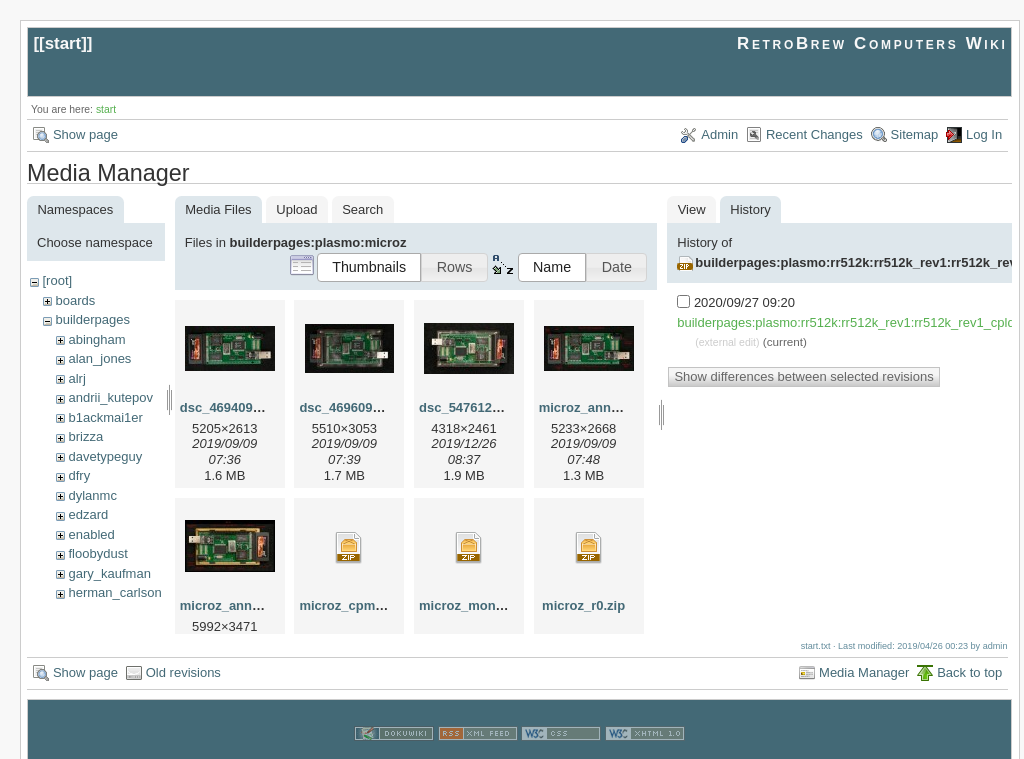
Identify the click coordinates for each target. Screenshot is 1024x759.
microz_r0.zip (583, 605)
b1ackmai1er (105, 417)
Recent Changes (814, 134)
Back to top (969, 650)
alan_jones (99, 358)
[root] (57, 280)
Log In (984, 134)
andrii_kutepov (110, 397)
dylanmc (92, 495)
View (692, 209)
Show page (85, 134)
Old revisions (183, 650)
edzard (88, 514)
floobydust (97, 553)
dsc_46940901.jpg (235, 407)
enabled (91, 534)
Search (362, 209)
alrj (76, 378)
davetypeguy (105, 456)
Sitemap (915, 134)
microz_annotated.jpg (606, 407)
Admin (719, 134)
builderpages (92, 319)
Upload (296, 209)
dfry (79, 475)
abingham (96, 339)
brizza (85, 436)
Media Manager (864, 650)
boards (75, 300)
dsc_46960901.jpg (354, 407)
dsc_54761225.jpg (474, 407)
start (63, 43)
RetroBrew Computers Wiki (872, 43)
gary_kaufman (109, 573)
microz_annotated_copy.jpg (265, 605)
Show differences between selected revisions (803, 376)
